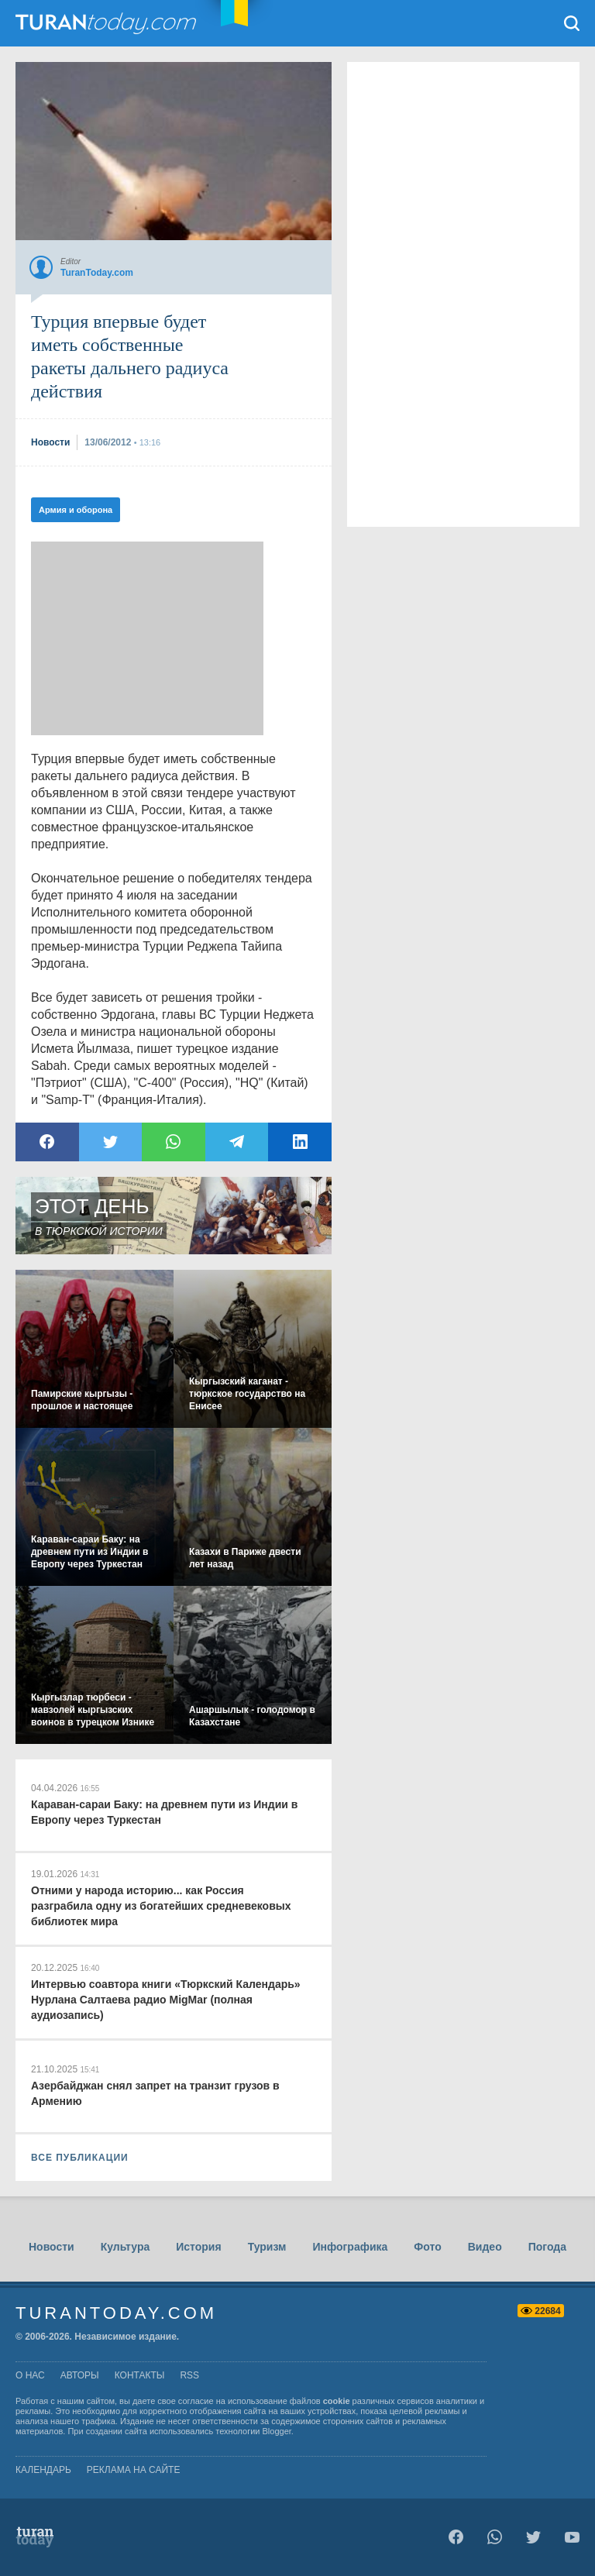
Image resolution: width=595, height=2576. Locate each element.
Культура (125, 2247)
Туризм (267, 2247)
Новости (51, 2247)
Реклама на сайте (134, 2469)
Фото (427, 2247)
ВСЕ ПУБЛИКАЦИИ (80, 2157)
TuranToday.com (107, 23)
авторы (79, 2375)
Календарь (43, 2469)
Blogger (277, 2431)
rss (189, 2375)
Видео (485, 2247)
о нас (30, 2375)
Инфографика (349, 2247)
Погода (547, 2247)
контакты (140, 2375)
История (198, 2247)
